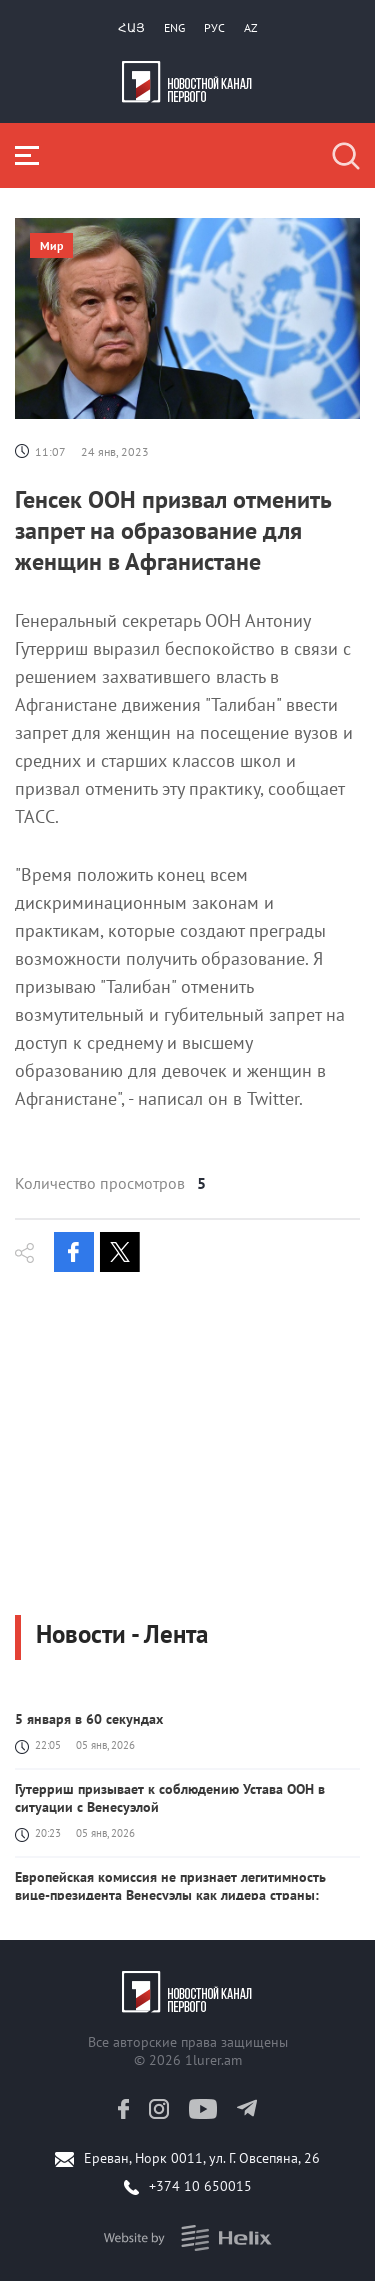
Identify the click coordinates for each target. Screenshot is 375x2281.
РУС (214, 27)
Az (251, 27)
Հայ (131, 27)
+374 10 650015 (200, 2186)
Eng (174, 27)
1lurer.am (213, 2060)
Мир (51, 245)
